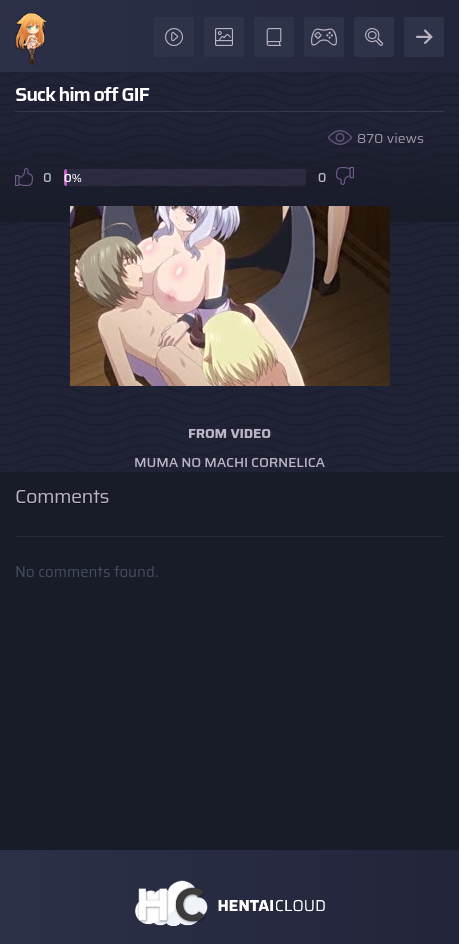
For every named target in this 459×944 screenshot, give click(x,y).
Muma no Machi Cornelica (229, 462)
